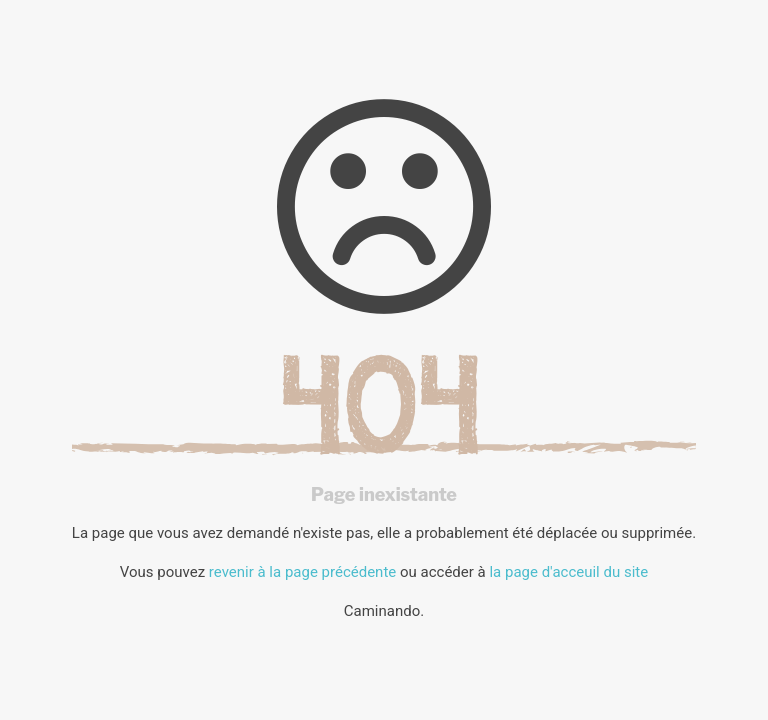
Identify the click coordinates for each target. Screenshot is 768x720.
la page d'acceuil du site (568, 572)
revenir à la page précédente (302, 572)
